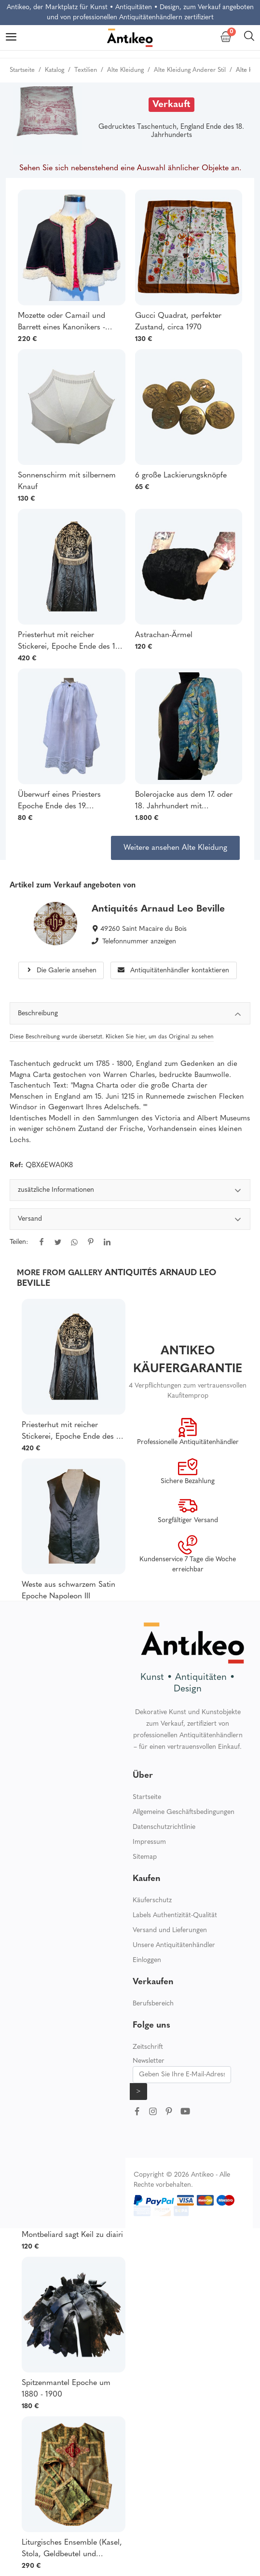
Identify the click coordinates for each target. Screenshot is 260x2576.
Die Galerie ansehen (61, 970)
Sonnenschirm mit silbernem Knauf (67, 481)
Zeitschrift (148, 2047)
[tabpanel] (130, 1222)
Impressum (149, 1842)
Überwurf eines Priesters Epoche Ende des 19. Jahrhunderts (59, 801)
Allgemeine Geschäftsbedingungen (183, 1812)
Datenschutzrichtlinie (164, 1827)
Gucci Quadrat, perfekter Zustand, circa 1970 (178, 321)
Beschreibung (130, 1015)
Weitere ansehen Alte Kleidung (175, 848)
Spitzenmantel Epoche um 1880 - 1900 (66, 2389)
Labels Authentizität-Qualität (175, 1915)
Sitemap (145, 1857)
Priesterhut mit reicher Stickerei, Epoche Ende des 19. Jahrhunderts (69, 642)
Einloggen (147, 1960)
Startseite (147, 1797)
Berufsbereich (153, 2003)
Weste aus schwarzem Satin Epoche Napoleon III (68, 1590)
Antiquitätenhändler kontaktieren (173, 970)
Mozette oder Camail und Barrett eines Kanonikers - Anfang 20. (61, 322)
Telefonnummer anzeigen (139, 941)
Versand (130, 1220)
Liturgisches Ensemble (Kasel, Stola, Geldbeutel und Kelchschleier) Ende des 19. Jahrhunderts (72, 2549)
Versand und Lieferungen (170, 1930)
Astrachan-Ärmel (163, 635)
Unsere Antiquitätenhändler (174, 1945)
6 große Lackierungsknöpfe (181, 475)
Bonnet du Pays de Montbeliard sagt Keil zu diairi (72, 2229)
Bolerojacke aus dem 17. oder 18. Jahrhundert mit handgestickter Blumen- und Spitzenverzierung (184, 801)
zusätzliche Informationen (130, 1191)
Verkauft (171, 104)
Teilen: (19, 1242)
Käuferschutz (152, 1900)
